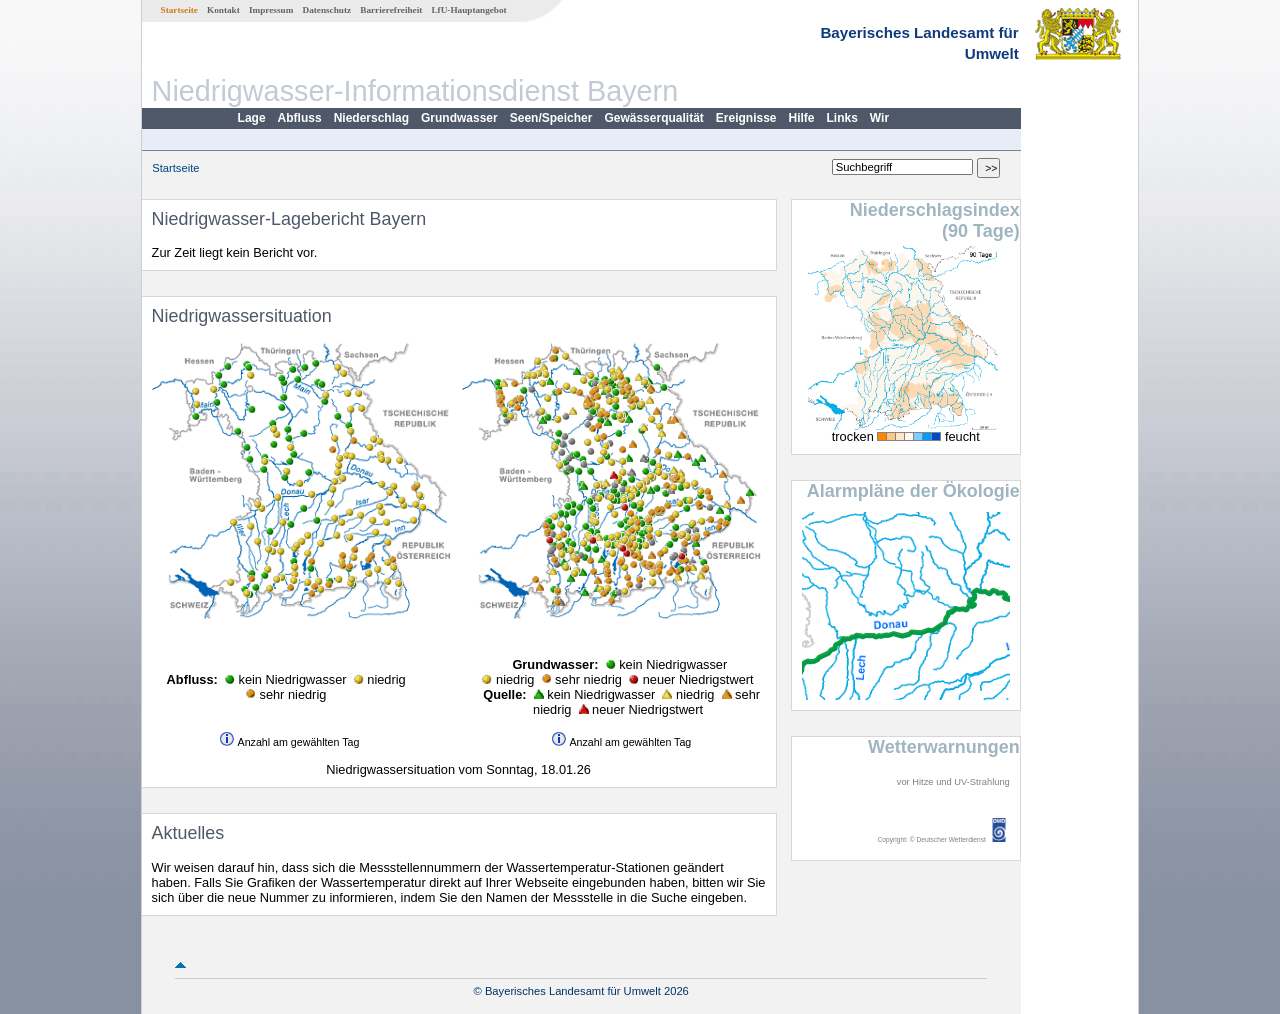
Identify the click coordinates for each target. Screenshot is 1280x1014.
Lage (252, 118)
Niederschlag (371, 118)
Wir (879, 118)
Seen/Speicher (551, 118)
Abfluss (300, 118)
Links (842, 118)
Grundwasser (459, 118)
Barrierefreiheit (391, 10)
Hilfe (802, 118)
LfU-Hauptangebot (468, 10)
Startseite (179, 10)
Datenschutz (327, 10)
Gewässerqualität (653, 118)
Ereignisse (746, 118)
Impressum (271, 10)
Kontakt (223, 10)
